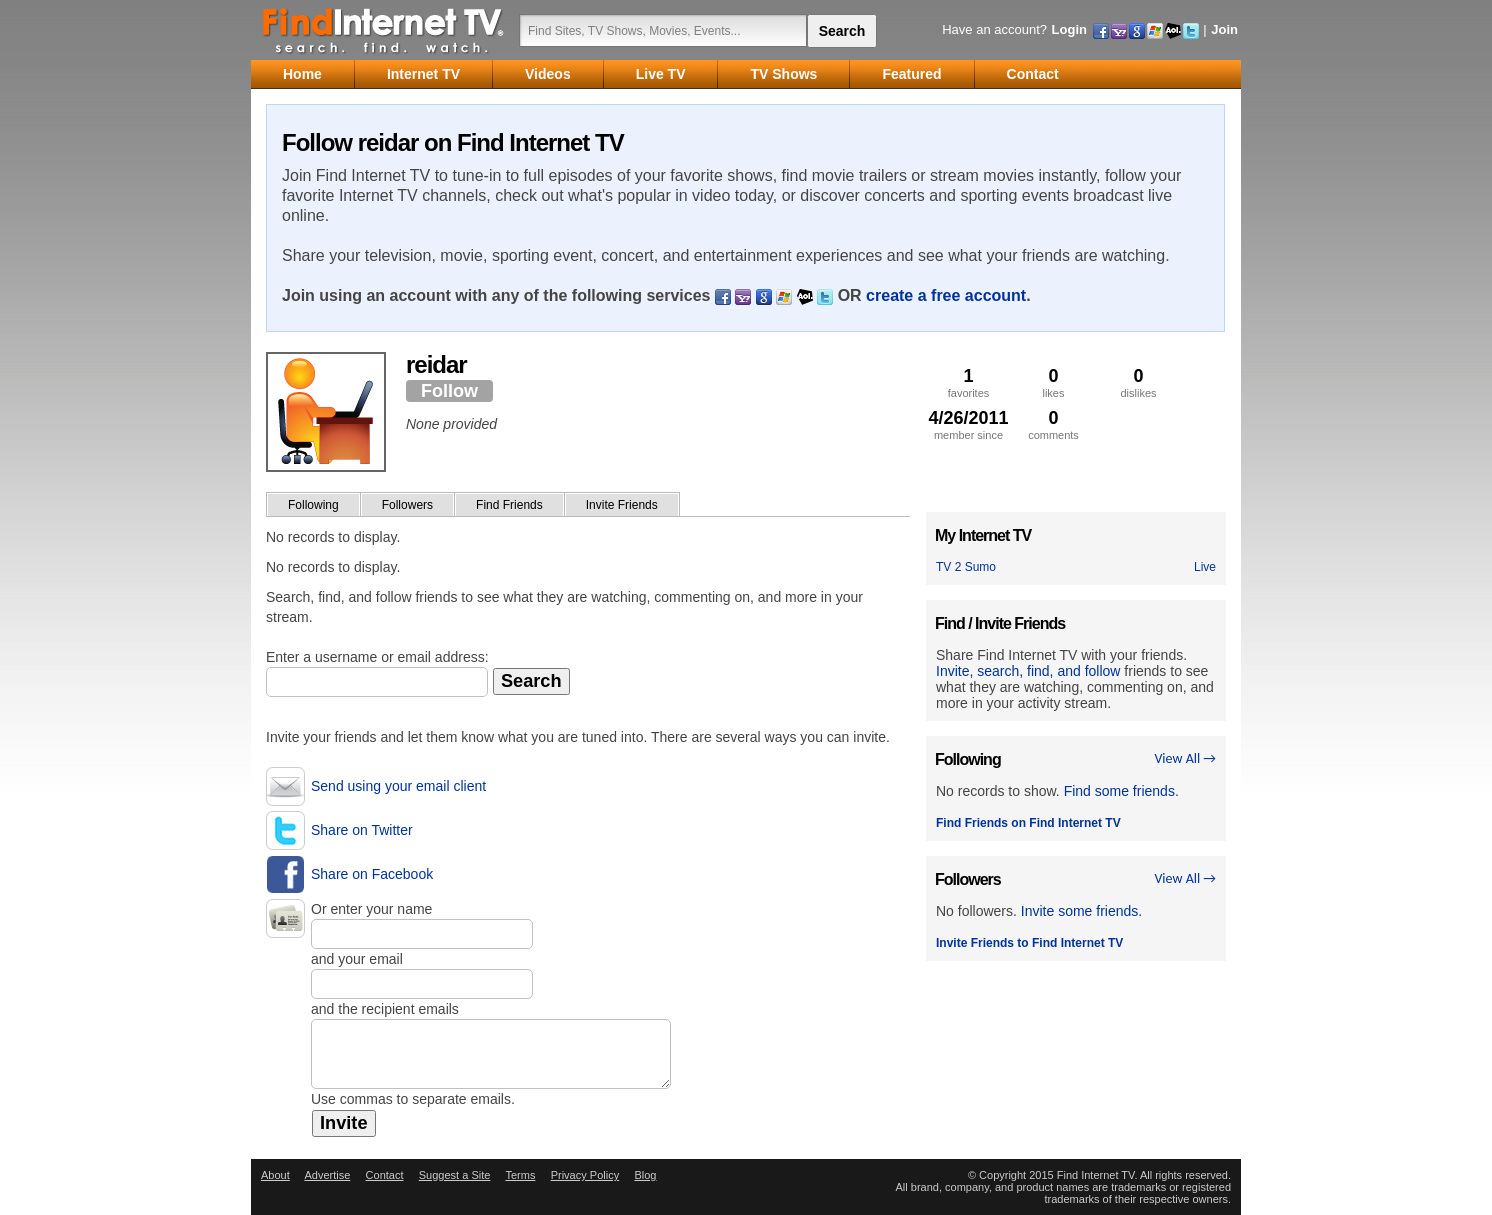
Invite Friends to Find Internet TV (1029, 943)
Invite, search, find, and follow (1028, 671)
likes (1053, 382)
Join (1224, 29)
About (275, 1175)
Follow (449, 391)
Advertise (327, 1175)
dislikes (1138, 382)
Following (313, 505)
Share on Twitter (362, 830)
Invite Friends (622, 505)
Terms (520, 1175)
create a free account (946, 295)
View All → (1185, 758)
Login (1069, 29)
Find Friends (509, 505)
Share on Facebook (372, 874)
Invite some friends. (1081, 911)
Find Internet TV (384, 30)
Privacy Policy (585, 1175)
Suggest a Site (455, 1175)
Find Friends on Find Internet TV (1028, 823)
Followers (407, 505)
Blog (645, 1175)
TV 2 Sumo (966, 567)
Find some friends (1119, 791)
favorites (968, 382)
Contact (385, 1175)
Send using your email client (398, 786)
